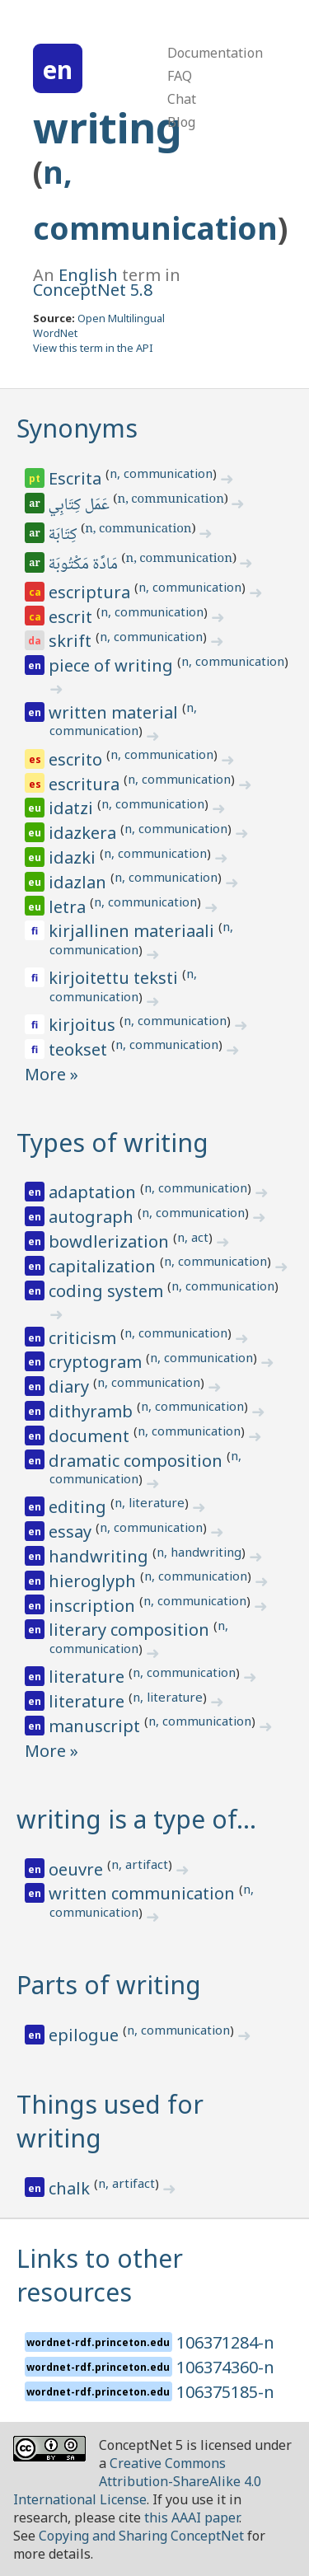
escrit (72, 617)
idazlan (79, 882)
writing (107, 128)
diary (71, 1386)
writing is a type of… (136, 1819)
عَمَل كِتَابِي (80, 506)
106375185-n (225, 2392)
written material (115, 712)
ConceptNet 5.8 (92, 290)
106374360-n (225, 2367)
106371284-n (225, 2342)
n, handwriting (199, 1551)
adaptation (94, 1192)
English (88, 275)
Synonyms (77, 428)
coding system (108, 1291)
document (91, 1436)
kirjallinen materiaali (133, 931)
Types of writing (112, 1142)
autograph (93, 1217)
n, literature (150, 1502)
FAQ (179, 76)
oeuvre (78, 1869)
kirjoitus (84, 1025)
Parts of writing (108, 1985)
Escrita (77, 478)
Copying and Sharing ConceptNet (141, 2536)
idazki (74, 857)
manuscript (96, 1726)
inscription (94, 1606)
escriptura (91, 592)
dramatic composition (138, 1461)
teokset (80, 1049)
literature (89, 1676)
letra (69, 907)
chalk (71, 2188)
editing (79, 1507)
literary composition (131, 1629)
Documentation (215, 53)
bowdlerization (111, 1241)
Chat (181, 99)
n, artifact (139, 1864)
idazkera (84, 833)
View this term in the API (93, 347)
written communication (144, 1893)
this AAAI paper (191, 2517)
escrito (77, 759)
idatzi (73, 808)
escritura (86, 784)
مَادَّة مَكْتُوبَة (84, 565)
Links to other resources (99, 2275)
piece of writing (113, 665)
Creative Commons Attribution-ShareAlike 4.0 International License (137, 2481)
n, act (192, 1237)
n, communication (161, 473)
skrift (72, 641)
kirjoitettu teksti (115, 978)
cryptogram (97, 1362)
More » (51, 1074)
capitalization (104, 1266)
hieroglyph (94, 1581)
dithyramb (93, 1411)
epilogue (86, 2035)
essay (72, 1531)
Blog (181, 122)
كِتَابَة (64, 536)
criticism (84, 1338)
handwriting (100, 1556)
